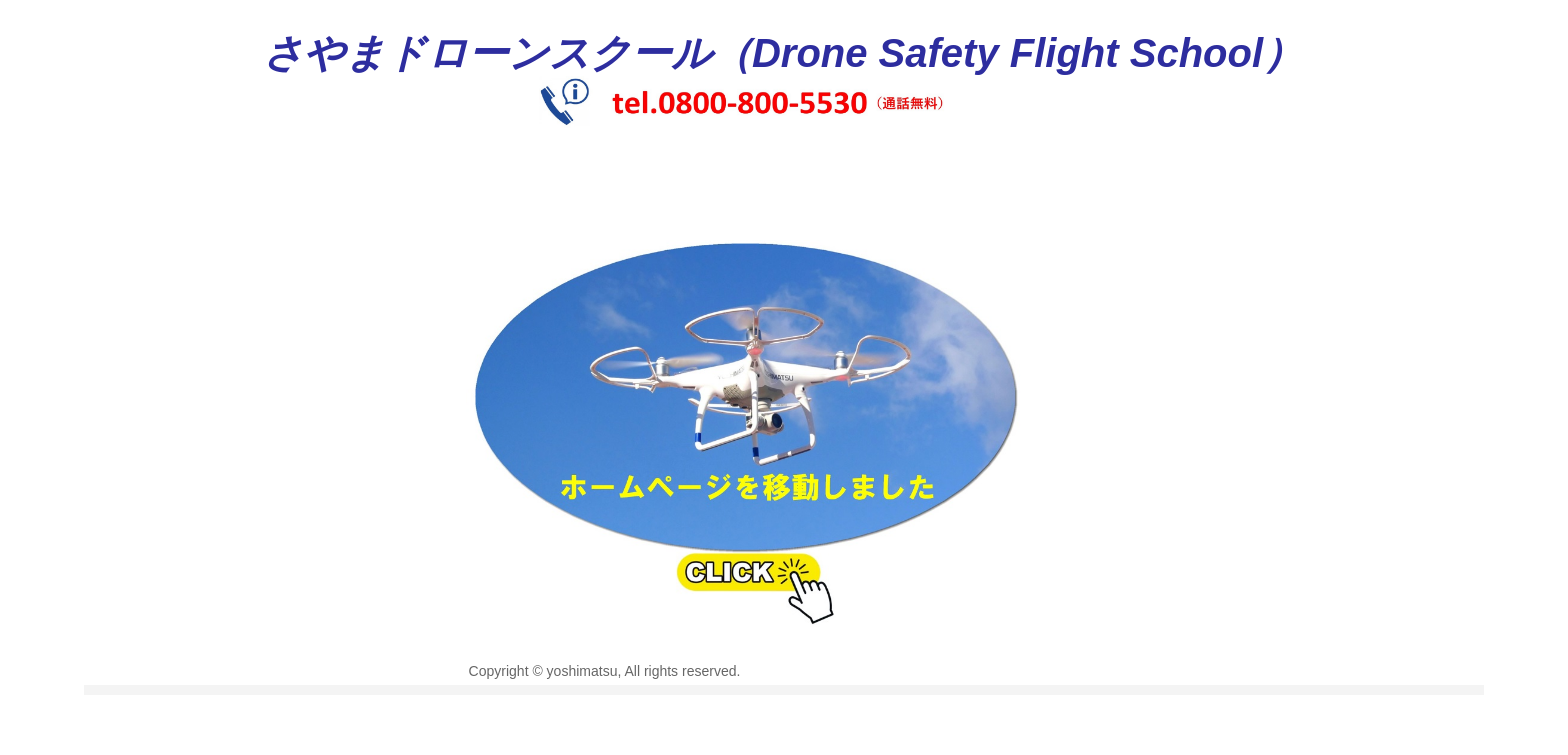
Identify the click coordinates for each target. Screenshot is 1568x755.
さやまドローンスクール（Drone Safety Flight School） (783, 53)
